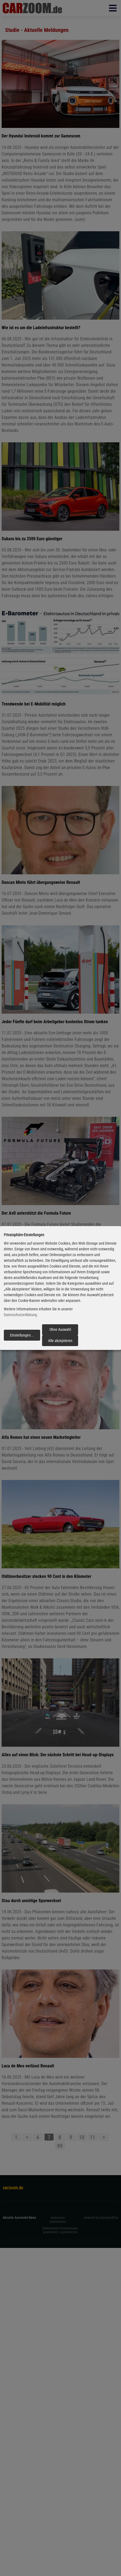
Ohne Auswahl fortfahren (60, 1331)
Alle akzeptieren (60, 1340)
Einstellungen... (22, 1335)
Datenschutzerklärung (20, 1315)
